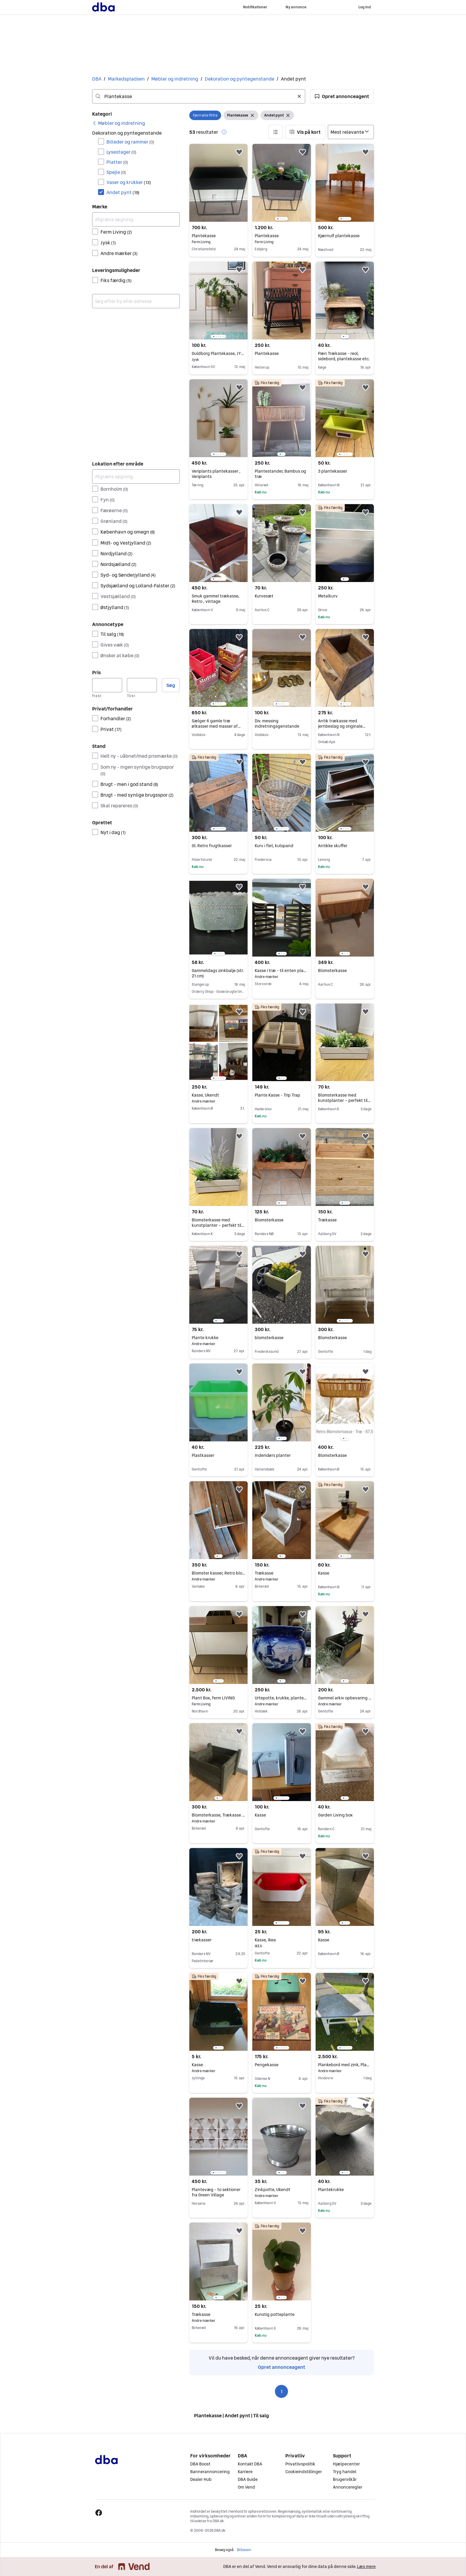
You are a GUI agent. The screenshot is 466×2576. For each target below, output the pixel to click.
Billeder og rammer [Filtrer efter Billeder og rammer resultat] (130, 141)
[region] (281, 183)
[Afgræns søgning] (136, 219)
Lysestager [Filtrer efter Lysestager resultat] (121, 151)
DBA (96, 79)
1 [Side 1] (282, 2391)
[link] (118, 123)
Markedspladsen (126, 79)
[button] (342, 96)
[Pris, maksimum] (142, 685)
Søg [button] (170, 685)
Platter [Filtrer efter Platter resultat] (117, 162)
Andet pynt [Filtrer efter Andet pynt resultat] (122, 192)
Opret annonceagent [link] (281, 2367)
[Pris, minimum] (107, 685)
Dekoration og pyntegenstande (239, 79)
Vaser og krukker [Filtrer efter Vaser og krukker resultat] (128, 182)
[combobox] (198, 96)
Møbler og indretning (174, 79)
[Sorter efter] (351, 132)
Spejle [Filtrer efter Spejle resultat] (116, 172)
